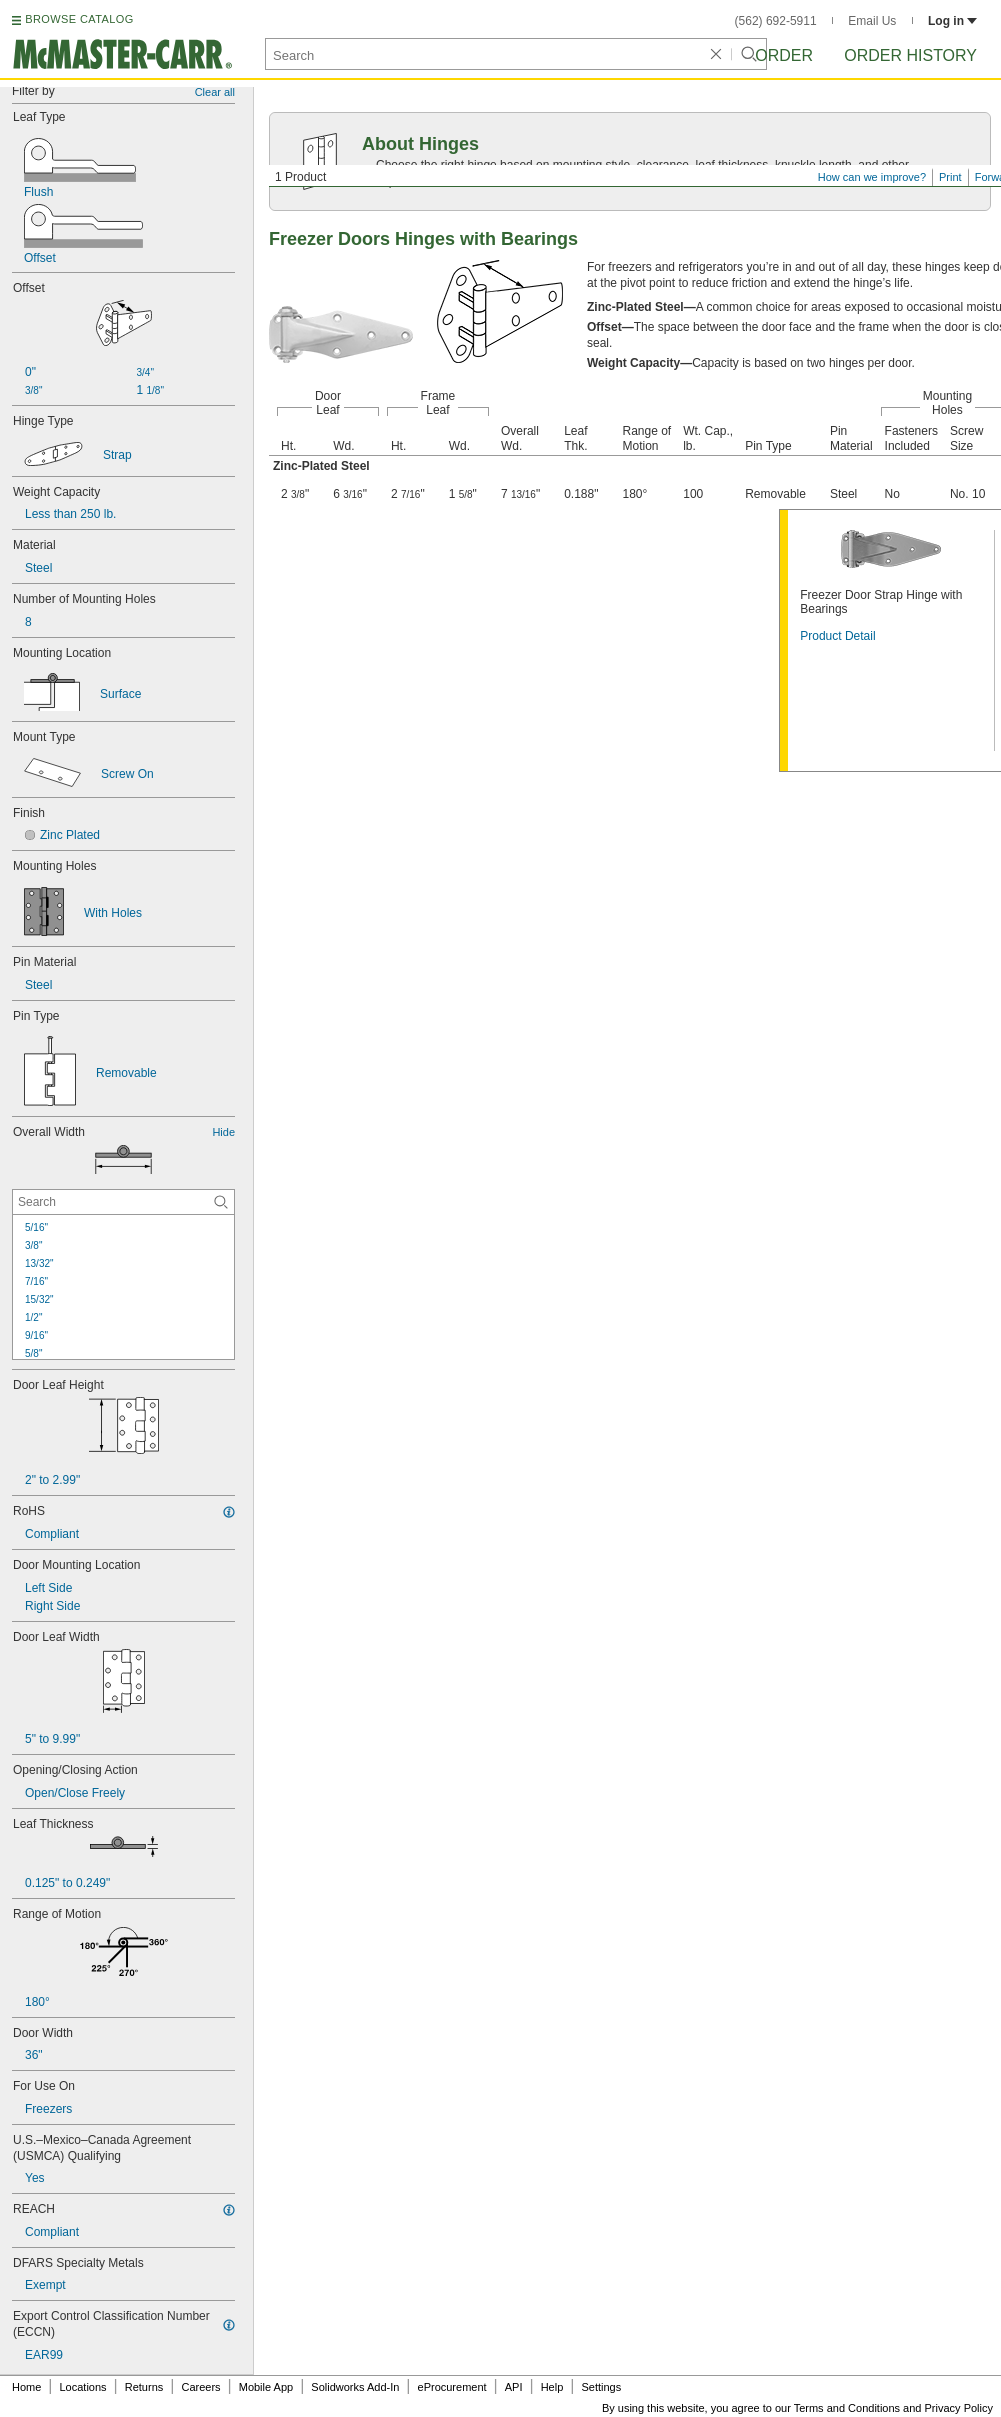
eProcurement (452, 2387)
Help (552, 2387)
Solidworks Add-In (355, 2387)
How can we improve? (872, 177)
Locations (83, 2387)
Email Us (872, 21)
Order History (910, 55)
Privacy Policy (959, 2408)
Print (950, 177)
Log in (952, 21)
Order (784, 55)
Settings (601, 2387)
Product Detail (837, 636)
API (514, 2387)
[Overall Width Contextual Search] (123, 1202)
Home (26, 2387)
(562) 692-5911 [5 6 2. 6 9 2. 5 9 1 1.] (776, 21)
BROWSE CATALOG (79, 19)
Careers (200, 2387)
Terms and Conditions (847, 2408)
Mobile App (266, 2387)
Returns (144, 2387)
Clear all (215, 92)
